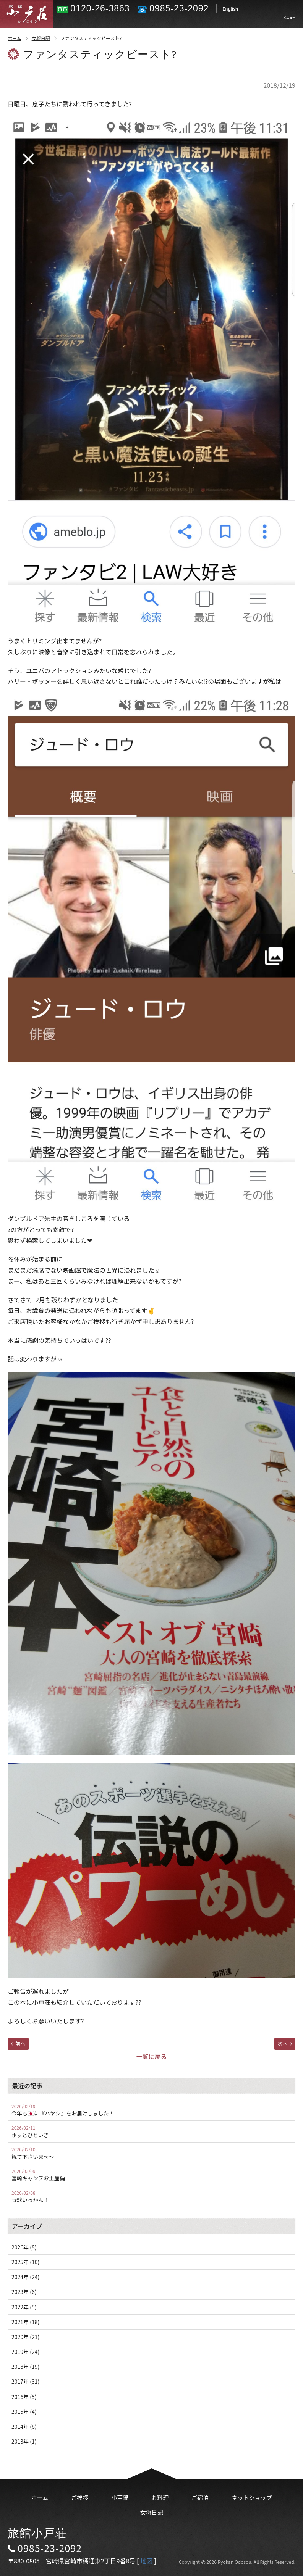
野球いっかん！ (151, 2196)
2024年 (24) (25, 2277)
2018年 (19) (25, 2366)
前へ (18, 2043)
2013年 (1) (23, 2441)
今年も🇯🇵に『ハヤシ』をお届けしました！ (151, 2110)
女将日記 (45, 38)
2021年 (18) (25, 2322)
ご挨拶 (79, 2498)
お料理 (160, 2498)
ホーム (18, 38)
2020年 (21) (25, 2337)
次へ (285, 2043)
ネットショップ (252, 2498)
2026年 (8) (23, 2247)
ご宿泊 (200, 2498)
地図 (146, 2560)
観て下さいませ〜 (151, 2153)
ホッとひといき (151, 2131)
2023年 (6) (23, 2292)
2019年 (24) (25, 2351)
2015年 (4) (23, 2411)
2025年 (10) (25, 2262)
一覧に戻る (151, 2056)
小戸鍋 (119, 2498)
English (230, 8)
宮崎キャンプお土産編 (151, 2175)
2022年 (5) (23, 2307)
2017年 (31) (25, 2381)
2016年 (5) (23, 2396)
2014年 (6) (23, 2426)
